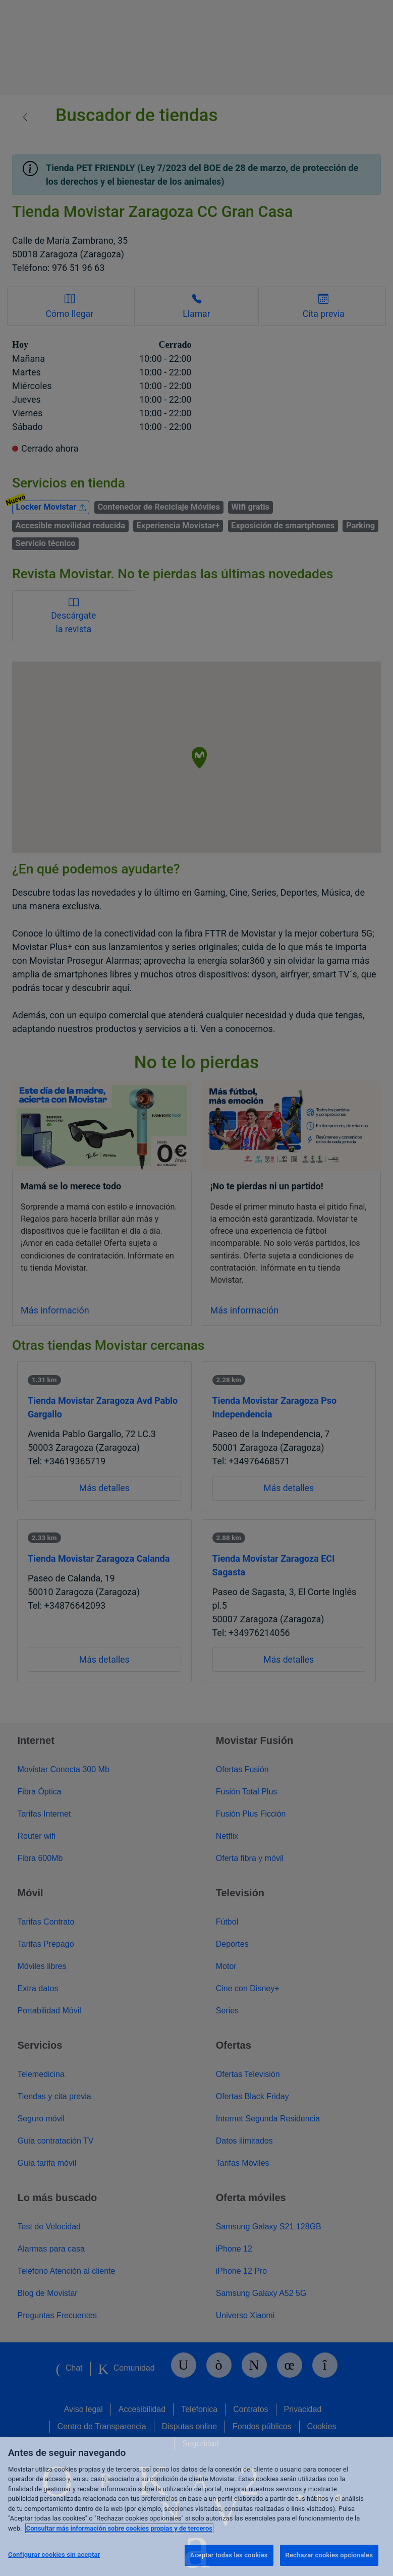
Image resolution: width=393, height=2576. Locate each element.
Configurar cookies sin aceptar (54, 2554)
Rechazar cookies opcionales (329, 2555)
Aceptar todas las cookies (229, 2555)
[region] (196, 2506)
